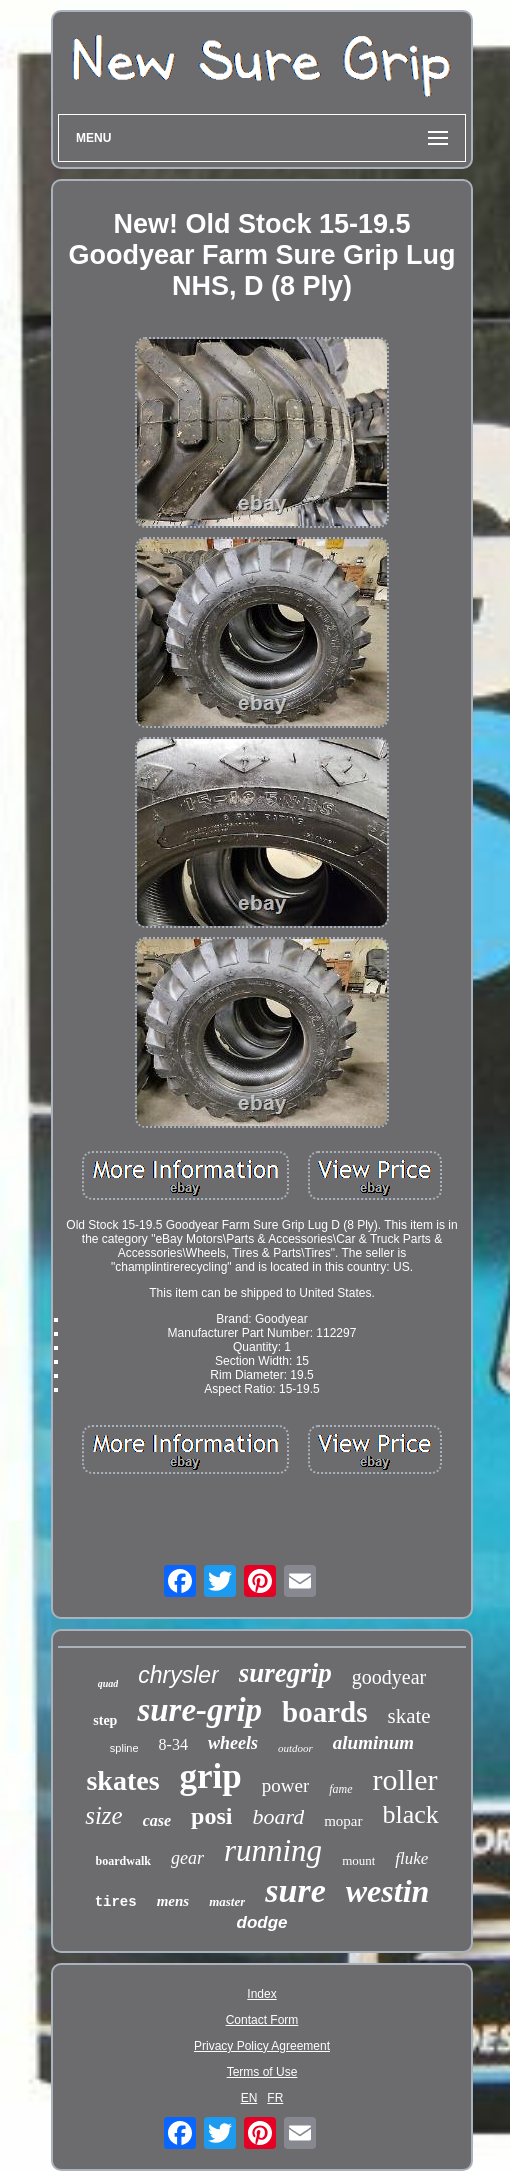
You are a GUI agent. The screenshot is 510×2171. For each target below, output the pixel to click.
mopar (343, 1821)
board (278, 1816)
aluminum (373, 1742)
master (227, 1901)
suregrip (285, 1673)
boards (324, 1712)
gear (187, 1858)
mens (173, 1901)
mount (358, 1860)
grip (211, 1776)
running (273, 1850)
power (285, 1785)
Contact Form (262, 2020)
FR (275, 2098)
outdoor (295, 1748)
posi (211, 1816)
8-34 (173, 1744)
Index (261, 1994)
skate (409, 1716)
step (105, 1720)
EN (249, 2098)
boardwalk (123, 1861)
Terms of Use (262, 2072)
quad (108, 1683)
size (104, 1815)
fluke (411, 1858)
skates (122, 1780)
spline (124, 1748)
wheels (233, 1743)
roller (405, 1779)
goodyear (389, 1677)
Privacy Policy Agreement (262, 2046)
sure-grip (199, 1710)
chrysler (178, 1675)
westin (388, 1891)
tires (116, 1902)
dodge (262, 1922)
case (157, 1820)
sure (295, 1890)
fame (340, 1789)
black (411, 1814)
